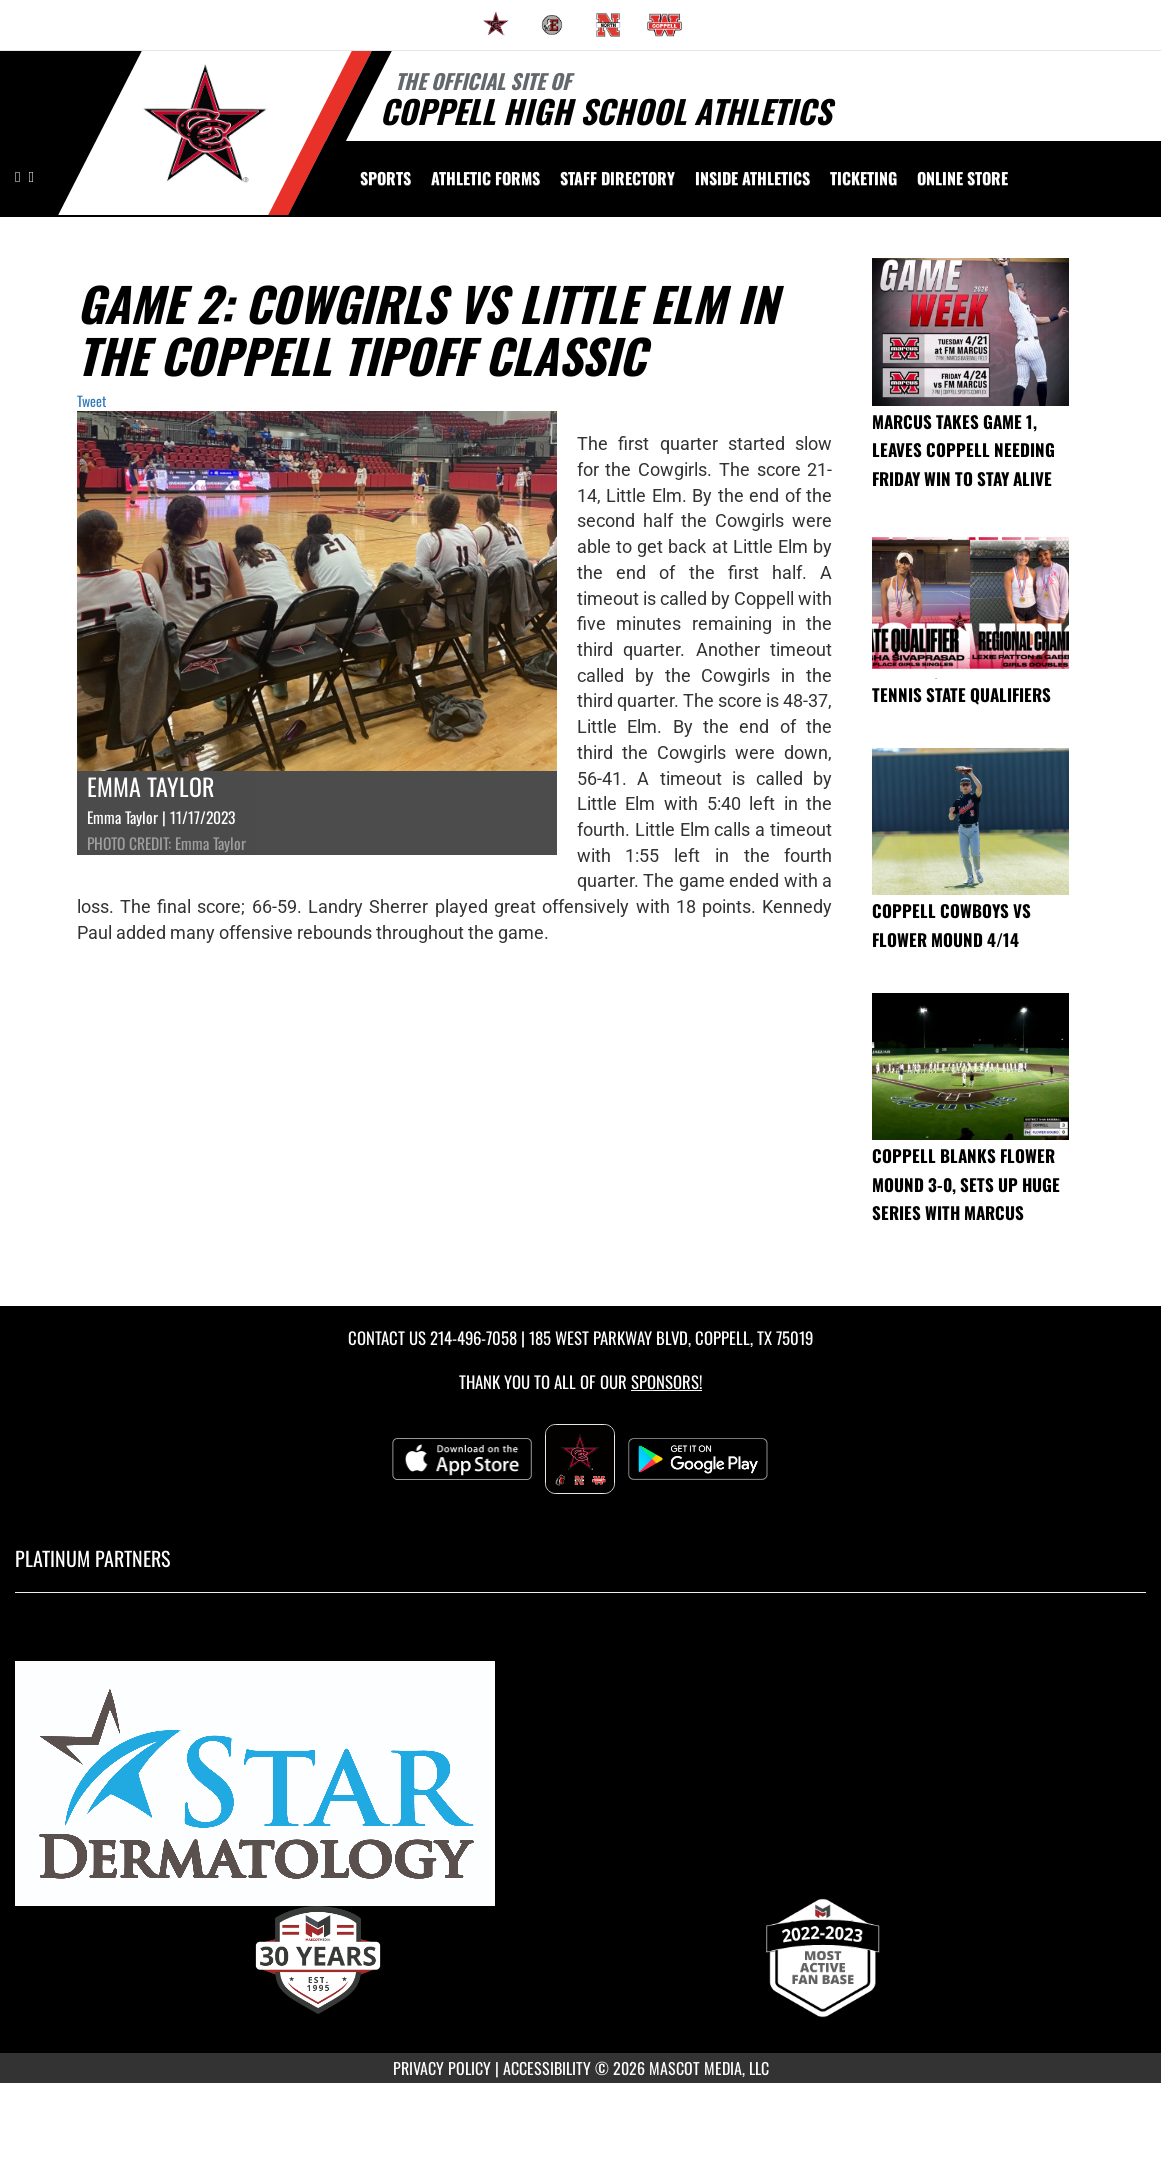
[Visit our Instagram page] (19, 175)
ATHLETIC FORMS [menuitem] (485, 178)
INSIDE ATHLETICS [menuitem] (752, 178)
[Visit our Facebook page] (30, 175)
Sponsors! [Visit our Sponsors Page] (666, 1381)
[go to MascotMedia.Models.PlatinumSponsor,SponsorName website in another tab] (580, 1792)
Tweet (91, 400)
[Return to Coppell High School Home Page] (205, 131)
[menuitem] (496, 25)
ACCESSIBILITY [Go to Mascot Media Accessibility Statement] (547, 2068)
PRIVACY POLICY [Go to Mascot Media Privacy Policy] (442, 2068)
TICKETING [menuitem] (863, 178)
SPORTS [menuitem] (385, 178)
